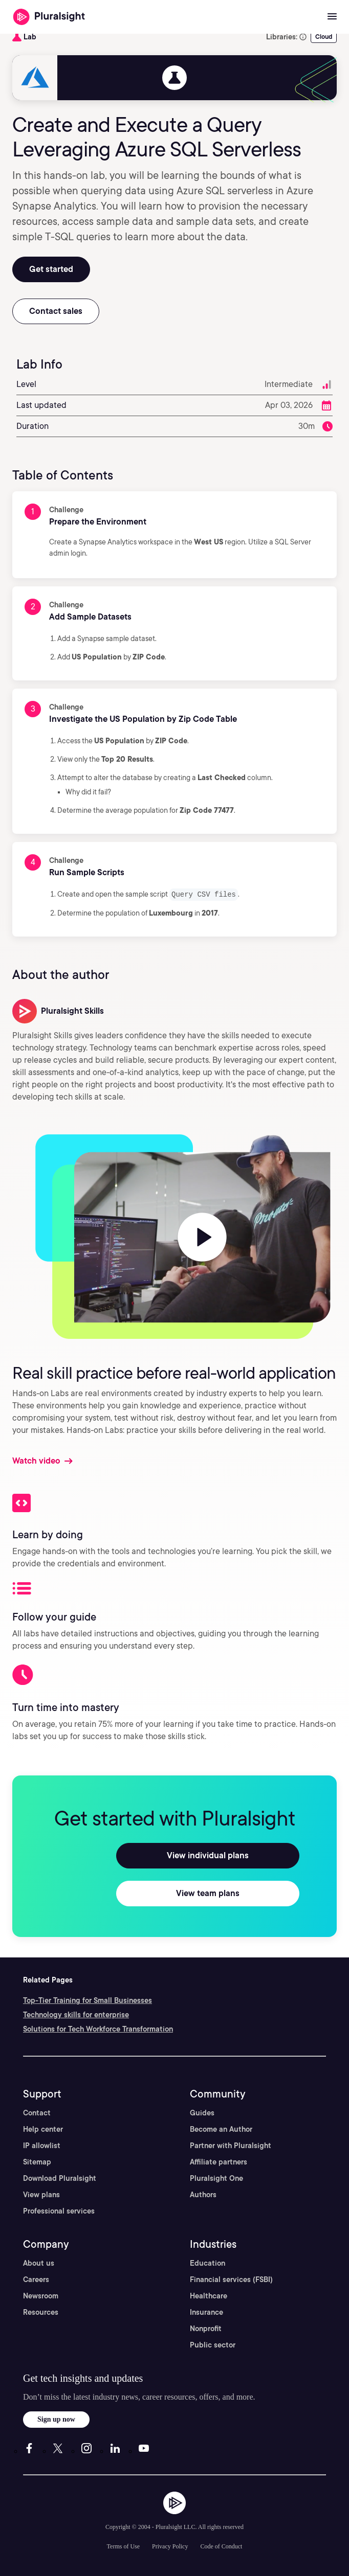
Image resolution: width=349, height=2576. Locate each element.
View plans (41, 2194)
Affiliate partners (218, 2161)
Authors (203, 2194)
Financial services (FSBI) (231, 2279)
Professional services (59, 2210)
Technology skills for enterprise (76, 2014)
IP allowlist (41, 2145)
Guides (202, 2112)
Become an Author (221, 2129)
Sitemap (37, 2161)
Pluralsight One (216, 2178)
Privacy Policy (170, 2545)
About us (38, 2263)
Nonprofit (206, 2328)
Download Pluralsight (59, 2178)
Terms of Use (123, 2545)
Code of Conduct (221, 2545)
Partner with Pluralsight (230, 2145)
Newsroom (40, 2295)
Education (207, 2263)
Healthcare (208, 2295)
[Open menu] (332, 17)
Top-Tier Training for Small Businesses (87, 2000)
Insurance (206, 2312)
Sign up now (56, 2419)
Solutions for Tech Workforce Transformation (98, 2028)
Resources (40, 2312)
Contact (37, 2112)
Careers (36, 2279)
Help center (43, 2129)
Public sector (212, 2344)
